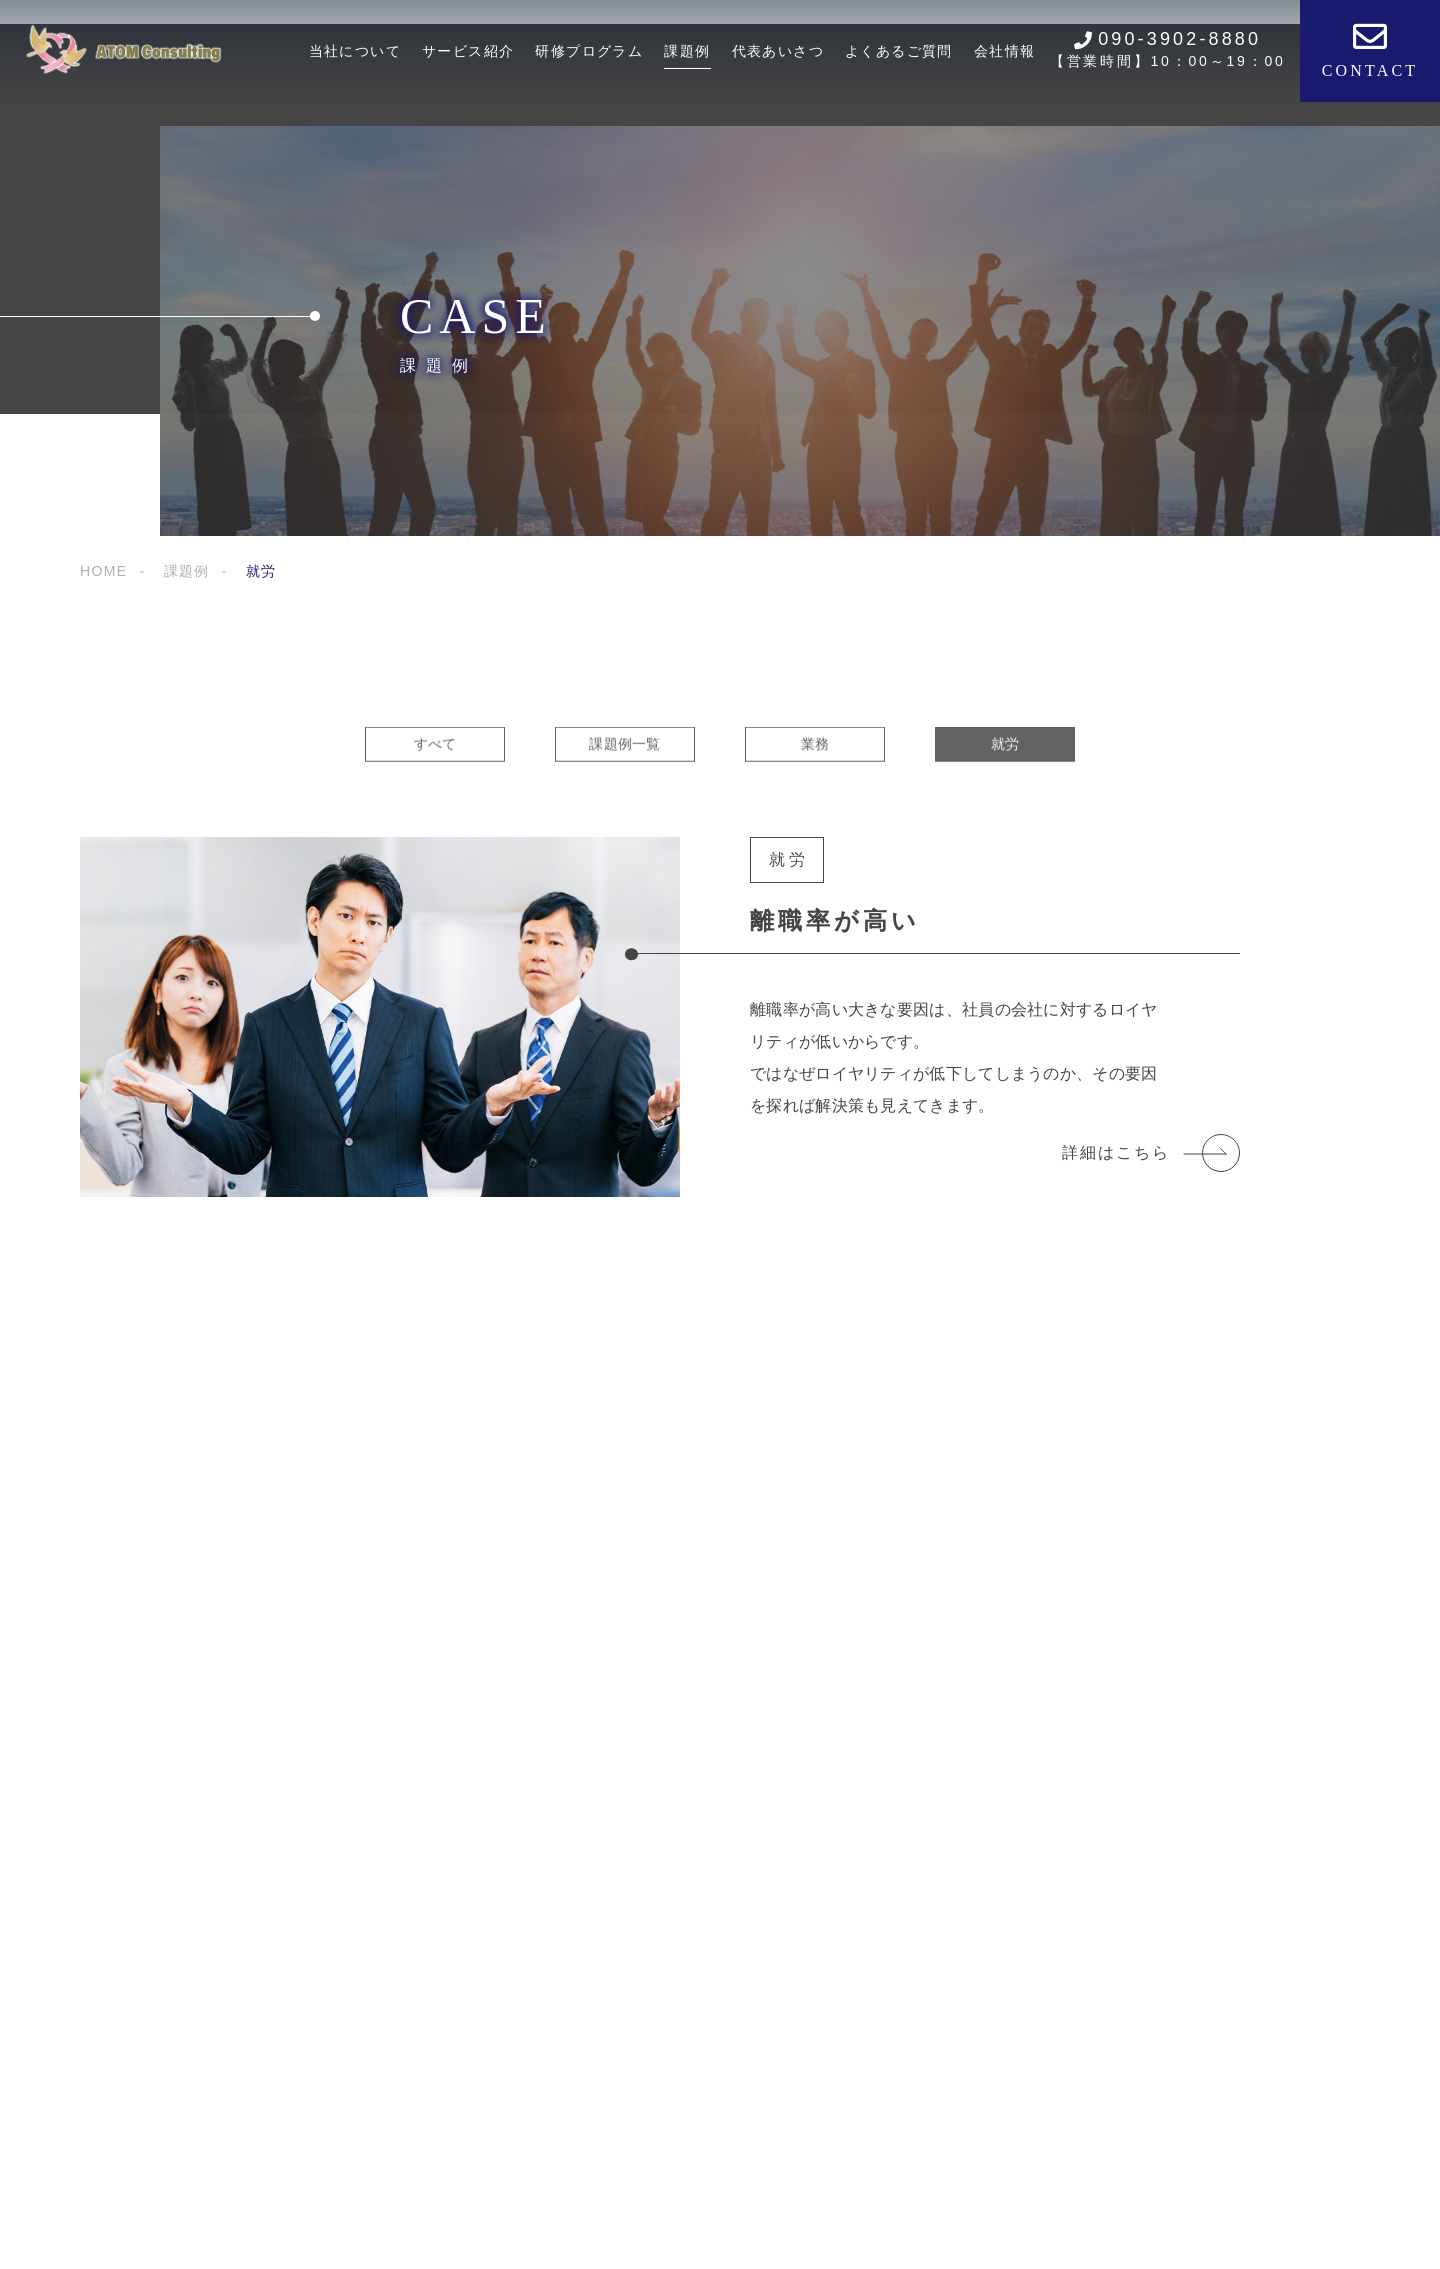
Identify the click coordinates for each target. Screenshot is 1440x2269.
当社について (355, 51)
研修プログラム (589, 51)
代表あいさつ (778, 51)
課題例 (687, 51)
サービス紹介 (468, 51)
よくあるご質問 (899, 51)
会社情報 (1005, 51)
